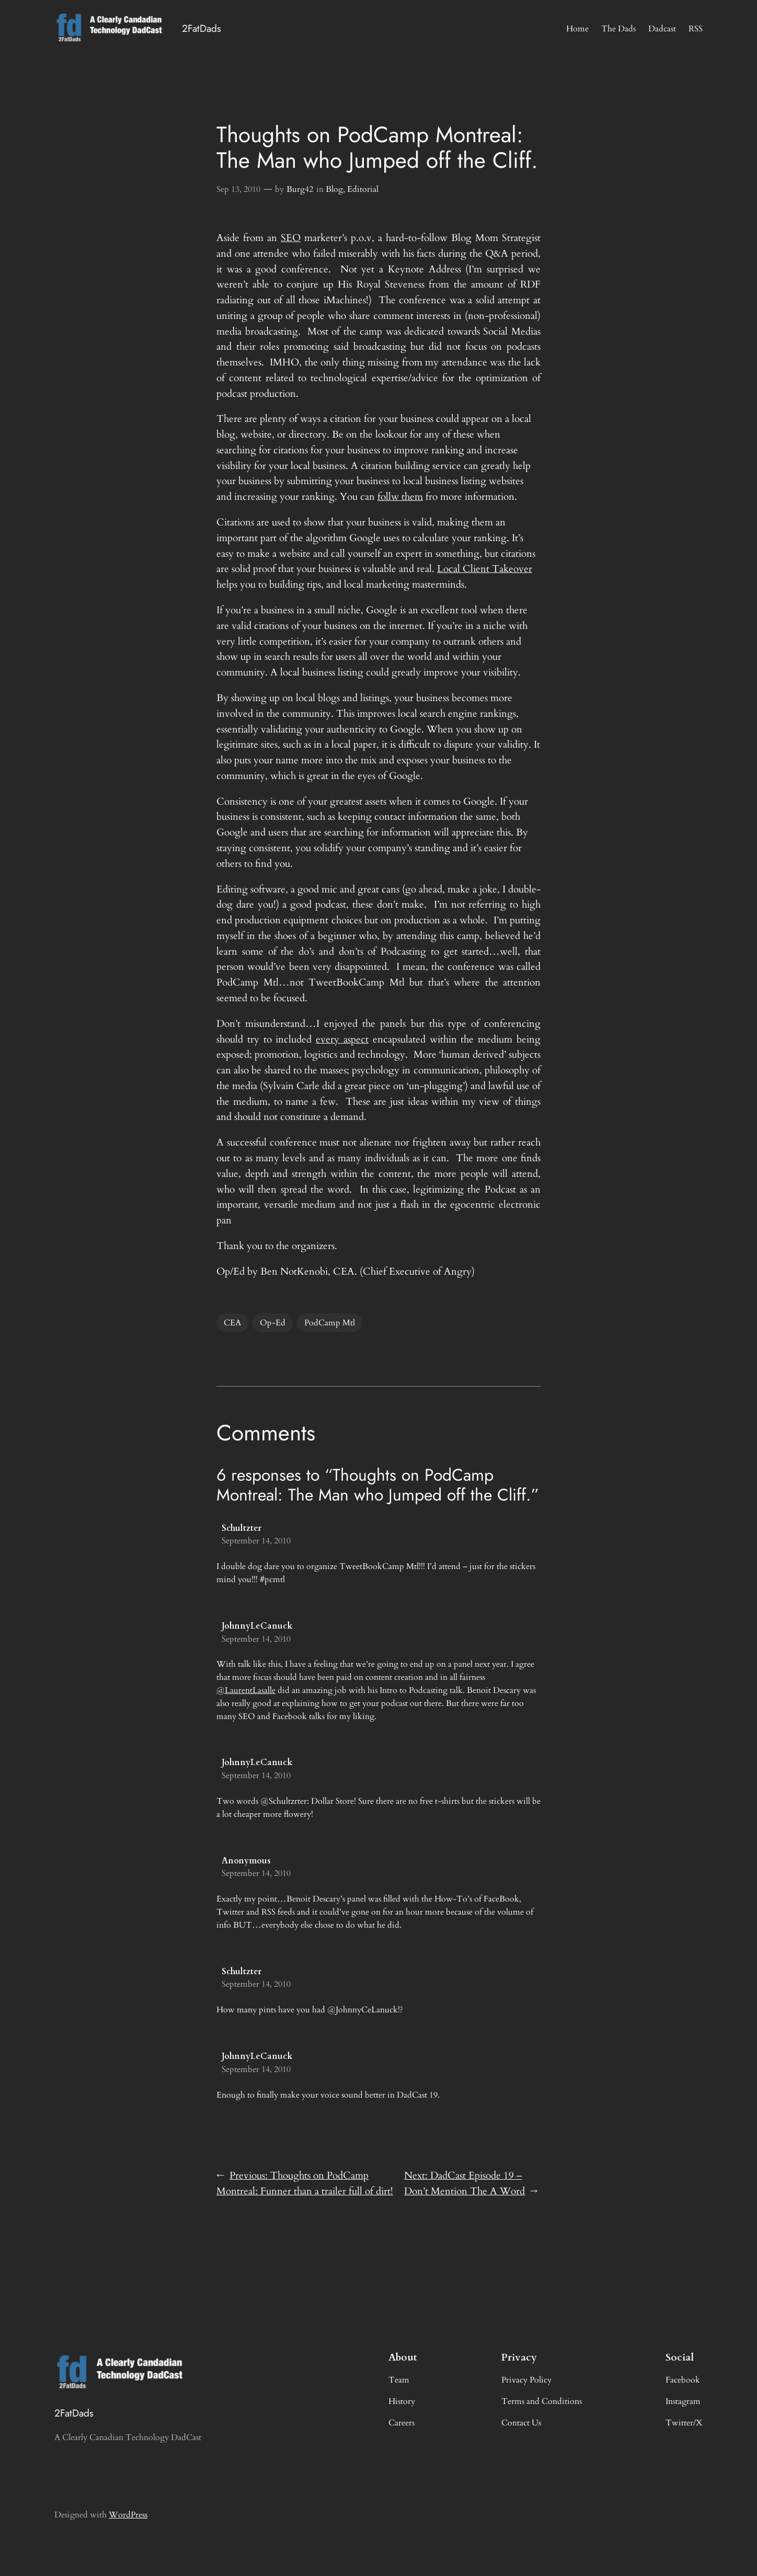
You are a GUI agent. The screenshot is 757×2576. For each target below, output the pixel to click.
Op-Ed (272, 1323)
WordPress (128, 2515)
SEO (291, 238)
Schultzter (241, 1528)
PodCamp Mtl (329, 1323)
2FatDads (201, 28)
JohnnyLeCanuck (257, 1626)
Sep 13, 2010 (238, 189)
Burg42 (299, 189)
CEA (232, 1323)
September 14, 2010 (256, 1541)
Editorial (362, 189)
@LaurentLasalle (246, 1690)
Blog (334, 189)
